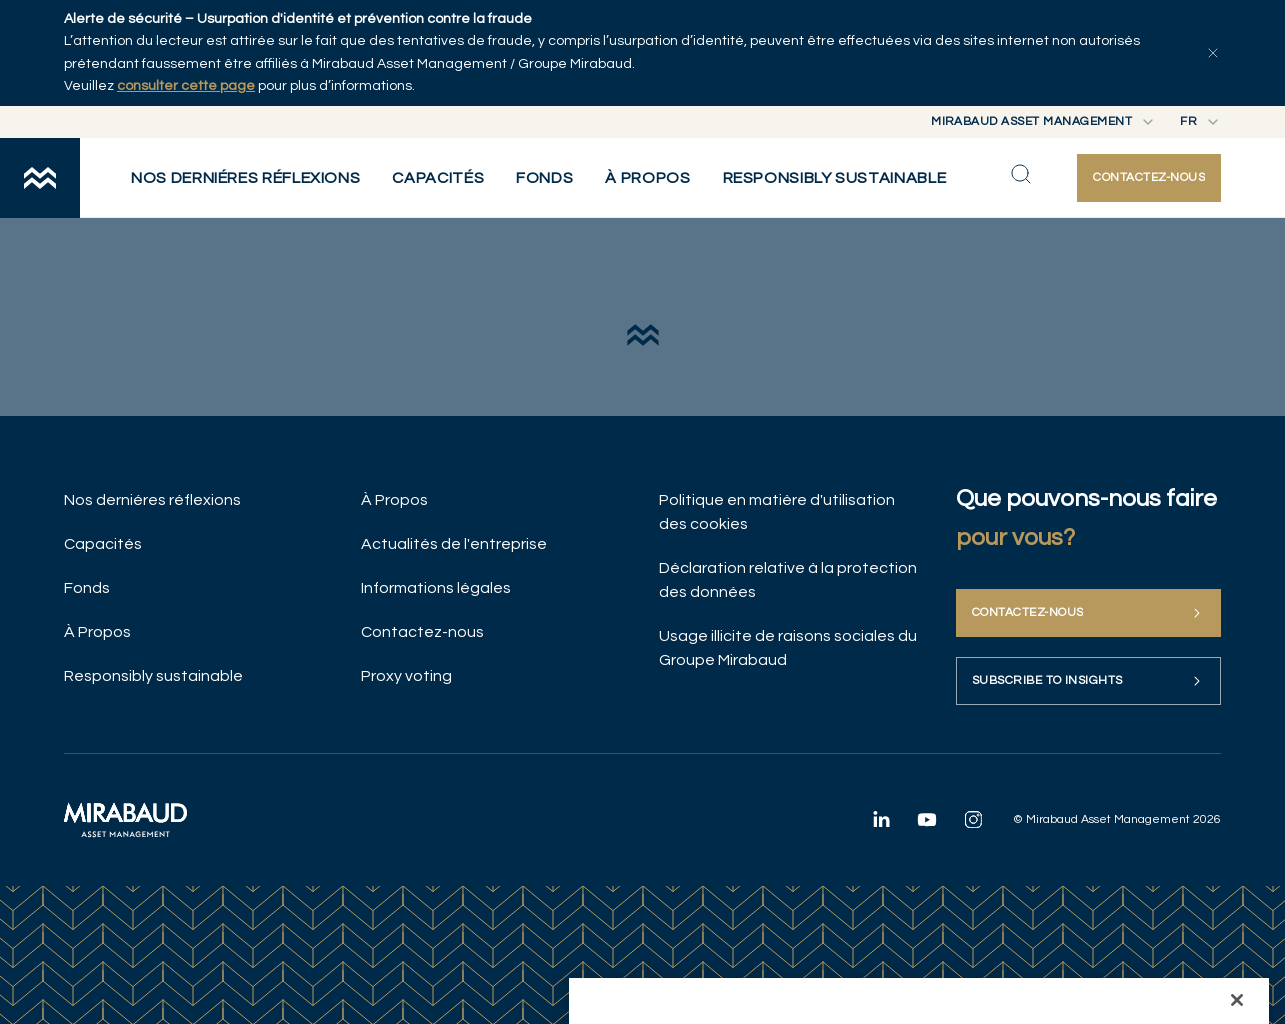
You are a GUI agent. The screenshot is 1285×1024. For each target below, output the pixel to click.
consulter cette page (186, 86)
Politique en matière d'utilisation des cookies (777, 512)
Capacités (103, 544)
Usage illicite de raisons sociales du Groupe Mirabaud (788, 648)
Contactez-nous (422, 632)
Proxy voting (406, 676)
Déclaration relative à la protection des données (788, 580)
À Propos (97, 632)
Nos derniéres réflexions (152, 500)
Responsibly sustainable (153, 676)
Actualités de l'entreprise (454, 544)
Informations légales (436, 588)
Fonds (87, 588)
